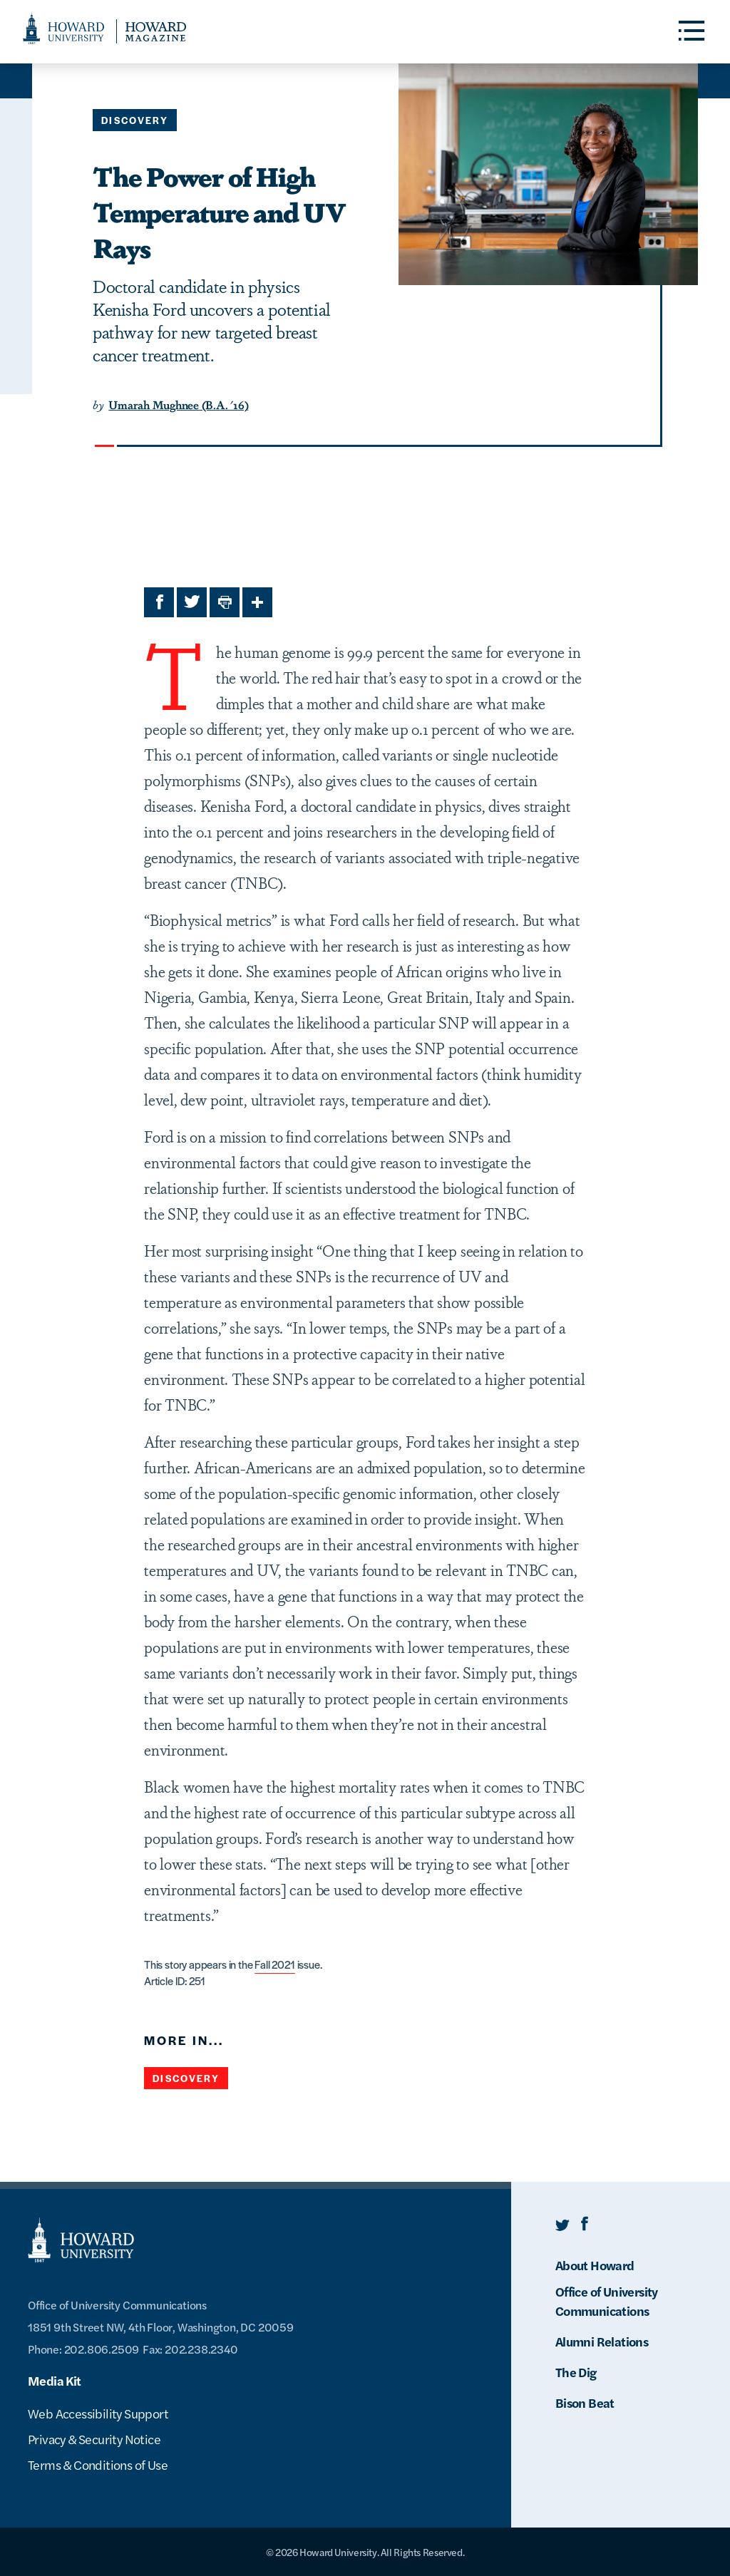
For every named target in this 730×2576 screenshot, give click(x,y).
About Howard (594, 2265)
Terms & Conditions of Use (98, 2464)
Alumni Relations (601, 2341)
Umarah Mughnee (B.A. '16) (178, 404)
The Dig (576, 2372)
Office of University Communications (606, 2300)
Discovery (134, 120)
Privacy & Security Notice (94, 2439)
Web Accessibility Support (98, 2413)
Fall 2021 (274, 1964)
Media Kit (54, 2380)
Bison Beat (585, 2402)
